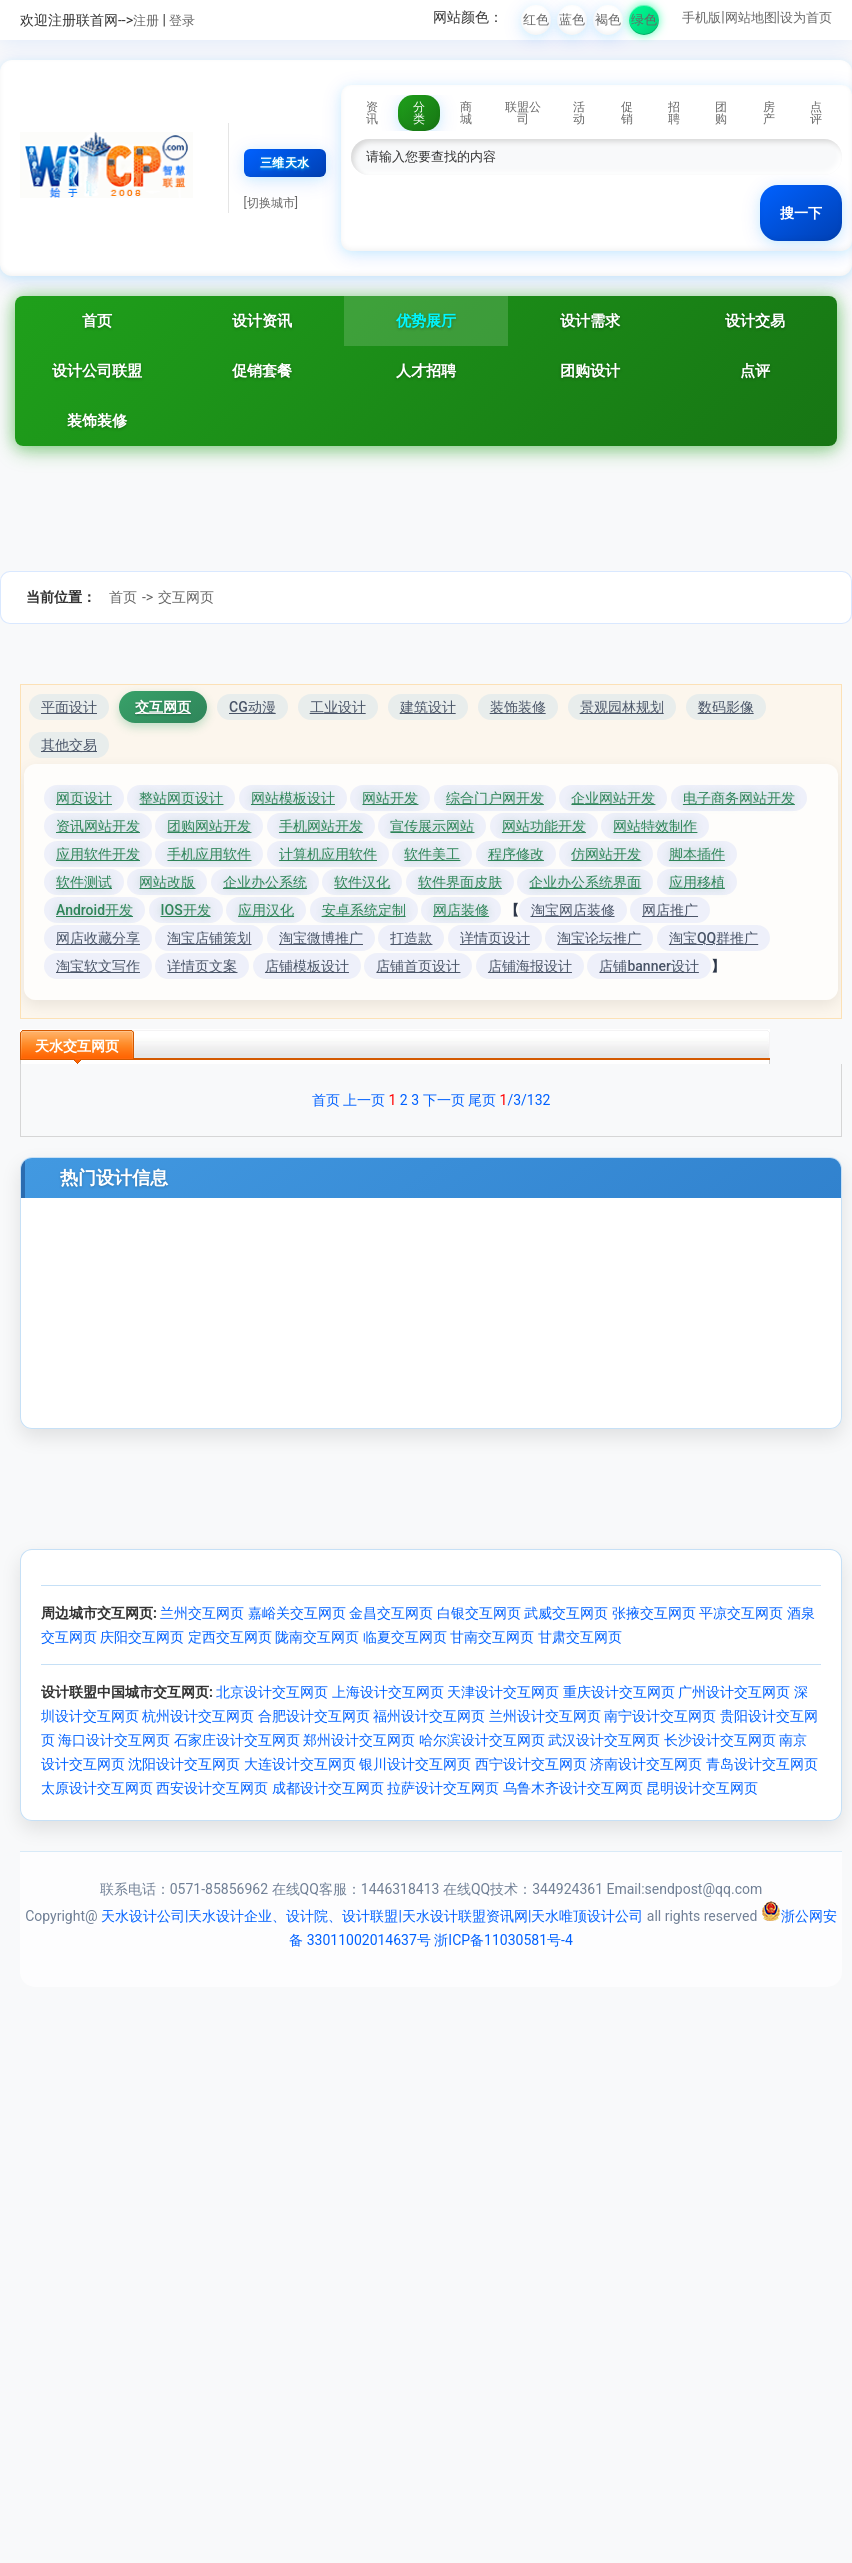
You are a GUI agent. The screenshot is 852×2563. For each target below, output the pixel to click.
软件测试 (84, 882)
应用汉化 (266, 910)
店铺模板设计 (307, 966)
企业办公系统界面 (585, 882)
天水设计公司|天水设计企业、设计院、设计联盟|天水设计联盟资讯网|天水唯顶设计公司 (372, 1916)
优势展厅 (426, 321)
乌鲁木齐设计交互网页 (573, 1788)
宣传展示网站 (432, 826)
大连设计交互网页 (300, 1764)
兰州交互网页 (202, 1613)
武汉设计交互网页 (604, 1740)
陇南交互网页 (317, 1637)
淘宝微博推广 (321, 938)
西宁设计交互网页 (531, 1764)
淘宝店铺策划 (209, 938)
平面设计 (69, 707)
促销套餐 (262, 371)
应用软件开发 (98, 854)
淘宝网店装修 (573, 910)
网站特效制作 (655, 826)
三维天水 (285, 163)
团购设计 (590, 371)
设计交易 (755, 321)
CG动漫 (252, 707)
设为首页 (806, 17)
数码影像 (726, 707)
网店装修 (461, 910)
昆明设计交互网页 (702, 1788)
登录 (182, 20)
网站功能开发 (544, 826)
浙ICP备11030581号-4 (503, 1940)
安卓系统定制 (364, 910)
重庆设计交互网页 (619, 1692)
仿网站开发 (606, 854)
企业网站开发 (613, 798)
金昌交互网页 (391, 1613)
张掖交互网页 (654, 1613)
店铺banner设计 (648, 966)
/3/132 (525, 1100)
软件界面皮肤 (460, 882)
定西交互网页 (230, 1637)
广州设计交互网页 (734, 1692)
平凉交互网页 (741, 1613)
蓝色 (572, 19)
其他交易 (69, 745)
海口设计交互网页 (114, 1740)
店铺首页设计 (418, 966)
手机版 (701, 17)
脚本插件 (697, 854)
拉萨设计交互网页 (443, 1788)
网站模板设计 (293, 798)
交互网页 (186, 597)
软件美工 (432, 854)
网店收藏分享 (98, 938)
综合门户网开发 (495, 798)
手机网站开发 (321, 826)
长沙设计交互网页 (720, 1740)
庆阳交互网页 (142, 1637)
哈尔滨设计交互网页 (482, 1740)
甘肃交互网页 (580, 1637)
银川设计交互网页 (415, 1764)
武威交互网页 (566, 1613)
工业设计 (338, 707)
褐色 (608, 19)
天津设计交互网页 (503, 1692)
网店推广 (670, 910)
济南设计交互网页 (646, 1764)
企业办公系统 (265, 882)
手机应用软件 (209, 854)
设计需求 (590, 321)
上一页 (364, 1100)
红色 (536, 19)
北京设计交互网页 (272, 1692)
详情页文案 (202, 966)
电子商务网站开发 (739, 798)
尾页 (482, 1100)
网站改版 (167, 882)
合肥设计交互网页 (314, 1716)
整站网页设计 (181, 798)
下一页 (444, 1100)
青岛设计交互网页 (762, 1764)
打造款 (411, 938)
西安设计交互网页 (212, 1788)
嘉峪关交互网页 (297, 1613)
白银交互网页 (479, 1613)
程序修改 (516, 854)
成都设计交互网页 (328, 1788)
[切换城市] (271, 203)
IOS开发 (186, 910)
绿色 (644, 19)
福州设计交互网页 (429, 1716)
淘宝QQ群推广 (713, 938)
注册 (146, 20)
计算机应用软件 (328, 854)
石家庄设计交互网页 (237, 1740)
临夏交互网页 (405, 1637)
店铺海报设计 (530, 966)
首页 (97, 321)
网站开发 (390, 798)
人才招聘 (426, 371)
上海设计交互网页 (388, 1692)
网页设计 (84, 798)
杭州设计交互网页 (198, 1716)
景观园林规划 (622, 707)
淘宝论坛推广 (599, 938)
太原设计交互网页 (97, 1788)
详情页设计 (495, 938)
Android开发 (94, 910)
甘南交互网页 (492, 1637)
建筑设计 (428, 707)
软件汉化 (362, 882)
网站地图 (751, 17)
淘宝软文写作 (98, 966)
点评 (755, 371)
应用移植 (697, 882)
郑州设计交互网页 (359, 1740)
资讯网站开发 (98, 826)
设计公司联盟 (97, 371)
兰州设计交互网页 (545, 1716)
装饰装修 (97, 421)
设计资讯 (262, 321)
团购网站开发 (209, 826)
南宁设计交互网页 (660, 1716)
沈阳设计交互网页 (184, 1764)
